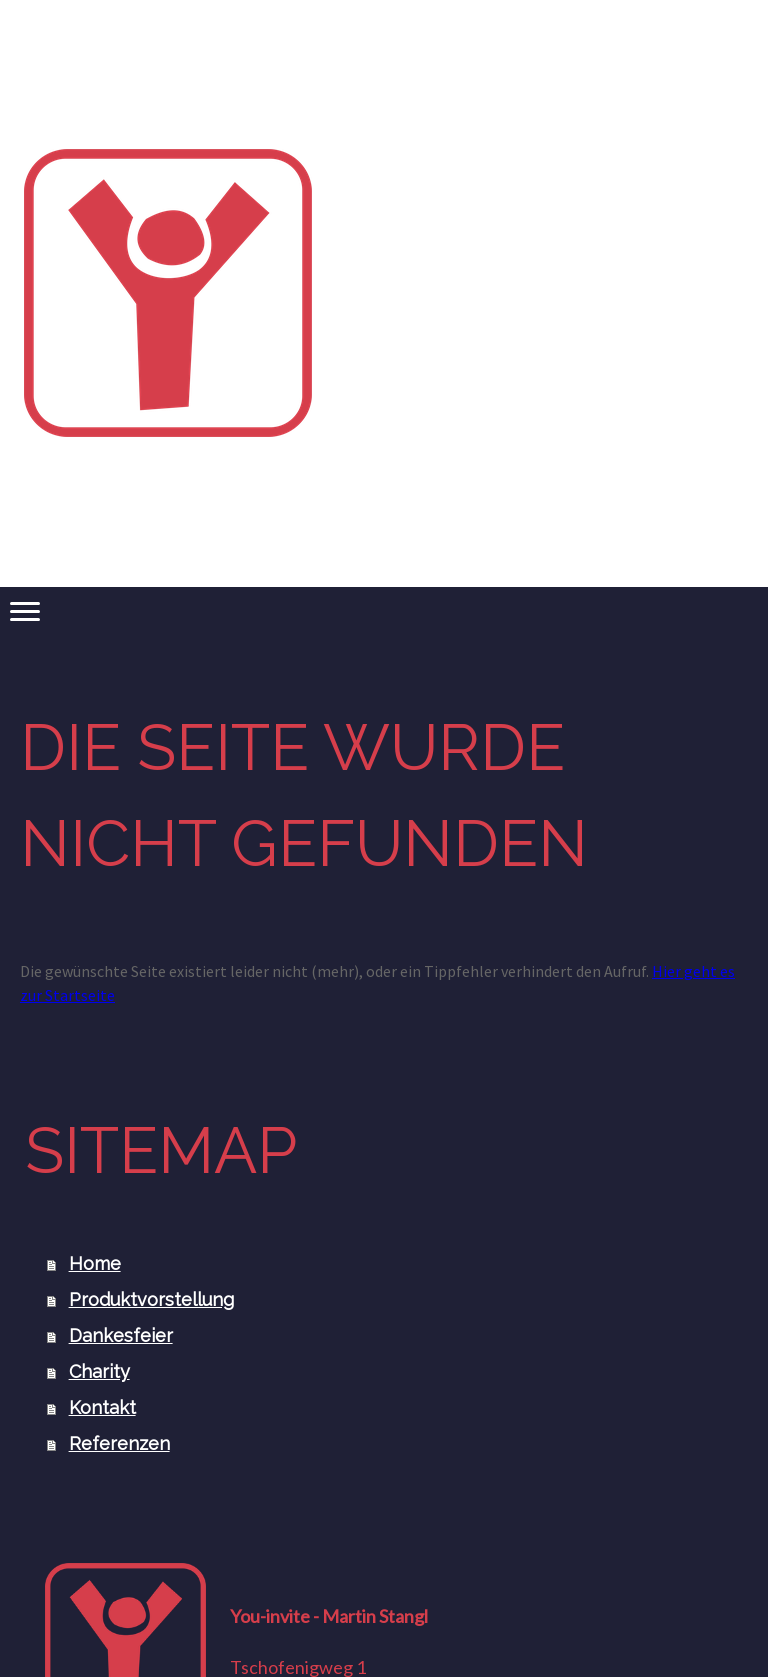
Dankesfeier (121, 1335)
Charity (99, 1371)
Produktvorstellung (151, 1299)
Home (95, 1263)
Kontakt (102, 1407)
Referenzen (119, 1443)
